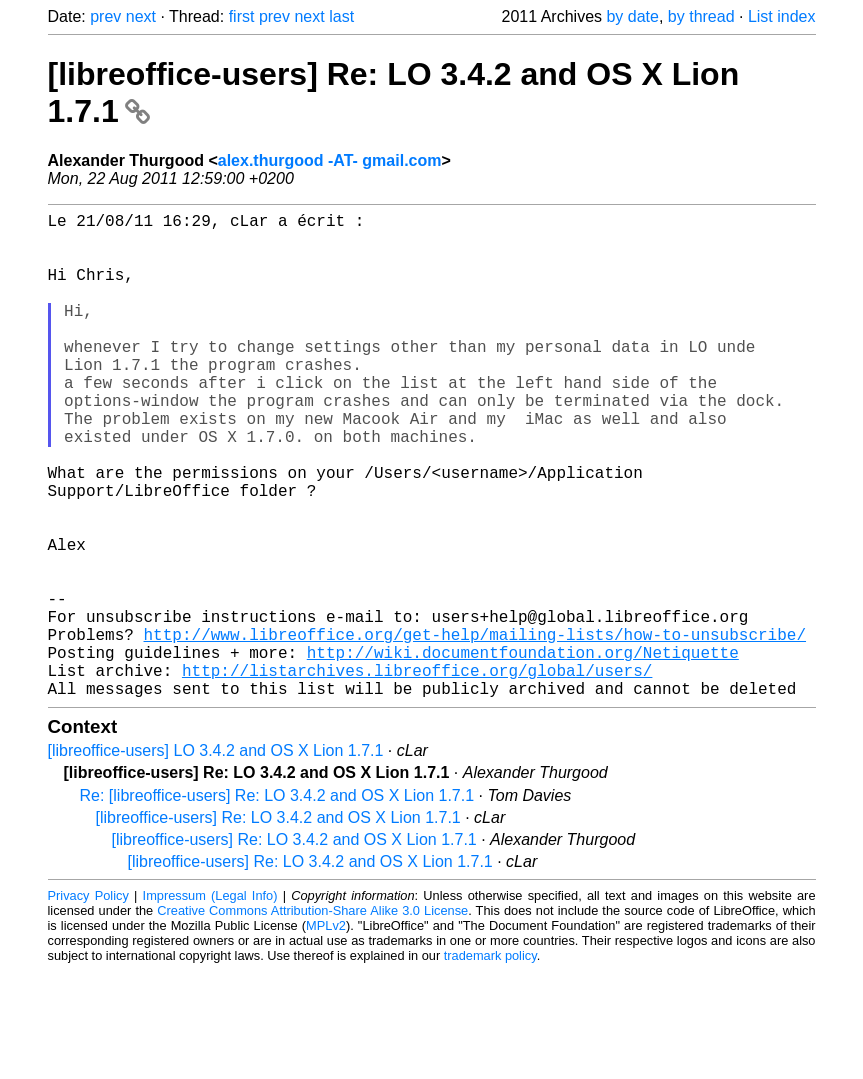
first (242, 16)
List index (782, 16)
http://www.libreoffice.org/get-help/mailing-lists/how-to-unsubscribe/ (475, 730)
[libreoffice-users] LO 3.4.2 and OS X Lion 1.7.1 (216, 858)
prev (105, 16)
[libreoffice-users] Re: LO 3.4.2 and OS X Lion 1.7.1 (278, 925)
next (141, 16)
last (341, 16)
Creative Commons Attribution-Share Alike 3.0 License (312, 1018)
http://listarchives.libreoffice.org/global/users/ (417, 774)
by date (632, 16)
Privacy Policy (88, 1003)
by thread (701, 16)
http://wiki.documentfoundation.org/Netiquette (523, 752)
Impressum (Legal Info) (210, 1003)
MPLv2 (326, 1033)
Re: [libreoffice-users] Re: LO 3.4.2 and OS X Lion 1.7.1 (277, 903)
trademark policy (490, 1063)
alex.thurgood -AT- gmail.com (330, 160)
